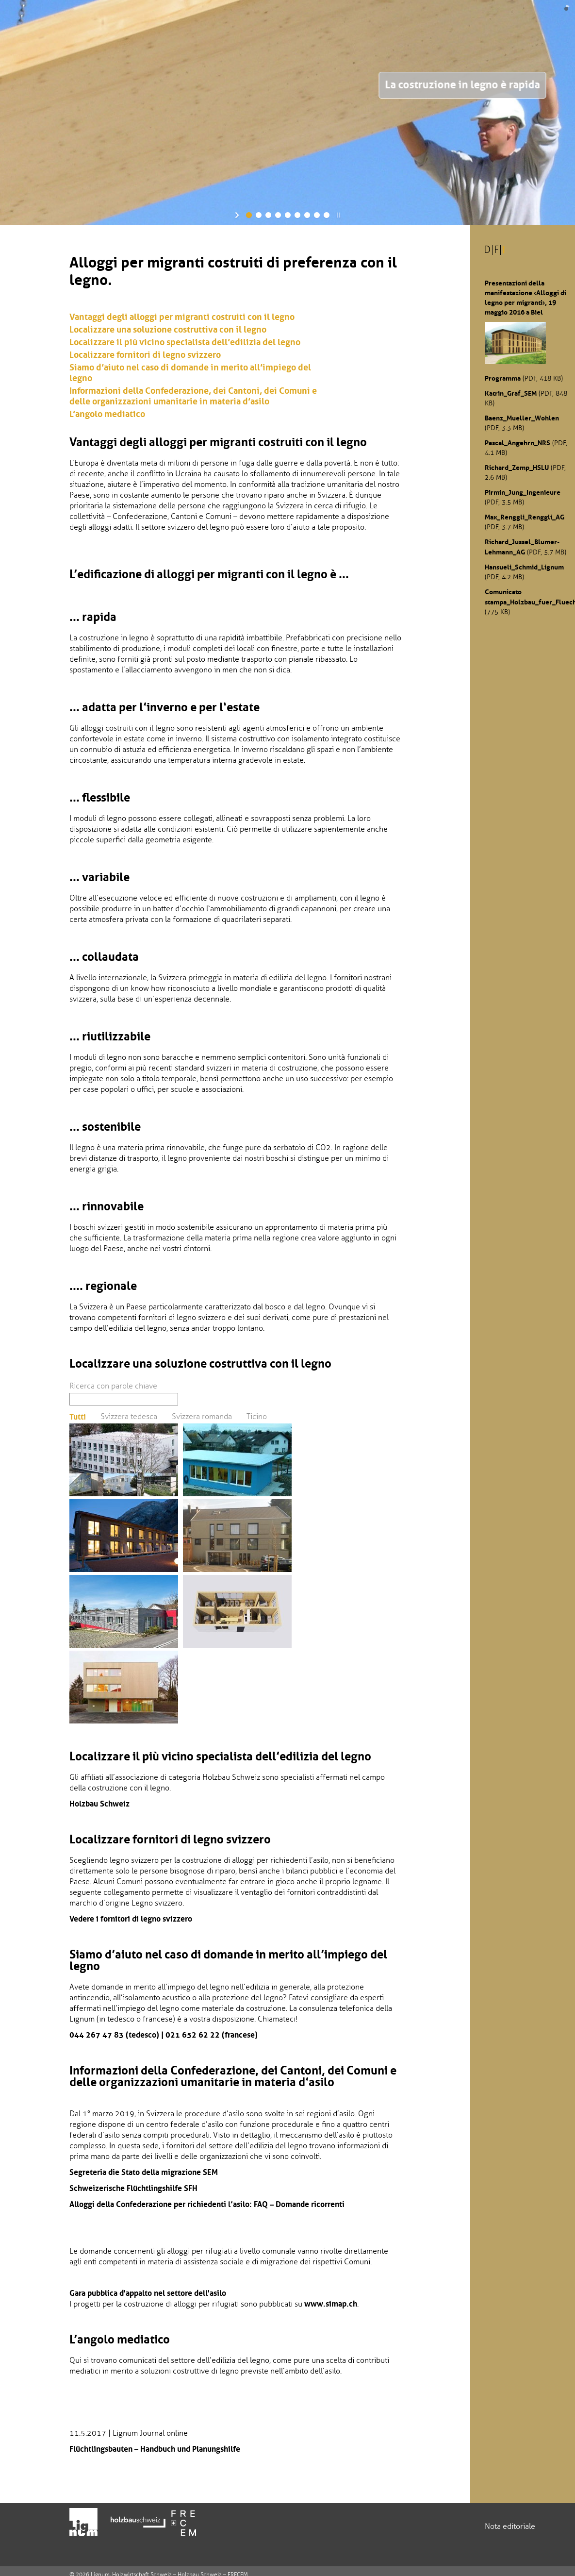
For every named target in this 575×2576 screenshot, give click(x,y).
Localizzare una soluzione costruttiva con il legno (167, 329)
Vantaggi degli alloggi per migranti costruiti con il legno (182, 317)
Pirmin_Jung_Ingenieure (522, 492)
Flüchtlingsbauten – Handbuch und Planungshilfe (154, 2449)
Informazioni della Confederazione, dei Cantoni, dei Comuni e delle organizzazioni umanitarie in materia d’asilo (193, 396)
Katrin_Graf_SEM (511, 393)
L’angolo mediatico (107, 414)
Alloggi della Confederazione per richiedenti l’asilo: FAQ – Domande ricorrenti (207, 2204)
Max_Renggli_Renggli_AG (524, 517)
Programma (503, 378)
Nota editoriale (510, 2526)
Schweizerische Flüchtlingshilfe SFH (133, 2188)
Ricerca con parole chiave (113, 1386)
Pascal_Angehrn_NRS (517, 442)
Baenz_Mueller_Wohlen (522, 418)
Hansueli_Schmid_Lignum (524, 567)
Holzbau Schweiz (99, 1803)
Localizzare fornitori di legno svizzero (145, 355)
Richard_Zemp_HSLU (517, 467)
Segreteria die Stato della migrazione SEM (143, 2172)
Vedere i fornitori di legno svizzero (130, 1919)
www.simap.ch (330, 2303)
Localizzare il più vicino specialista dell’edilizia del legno (184, 342)
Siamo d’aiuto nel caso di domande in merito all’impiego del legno (190, 373)
